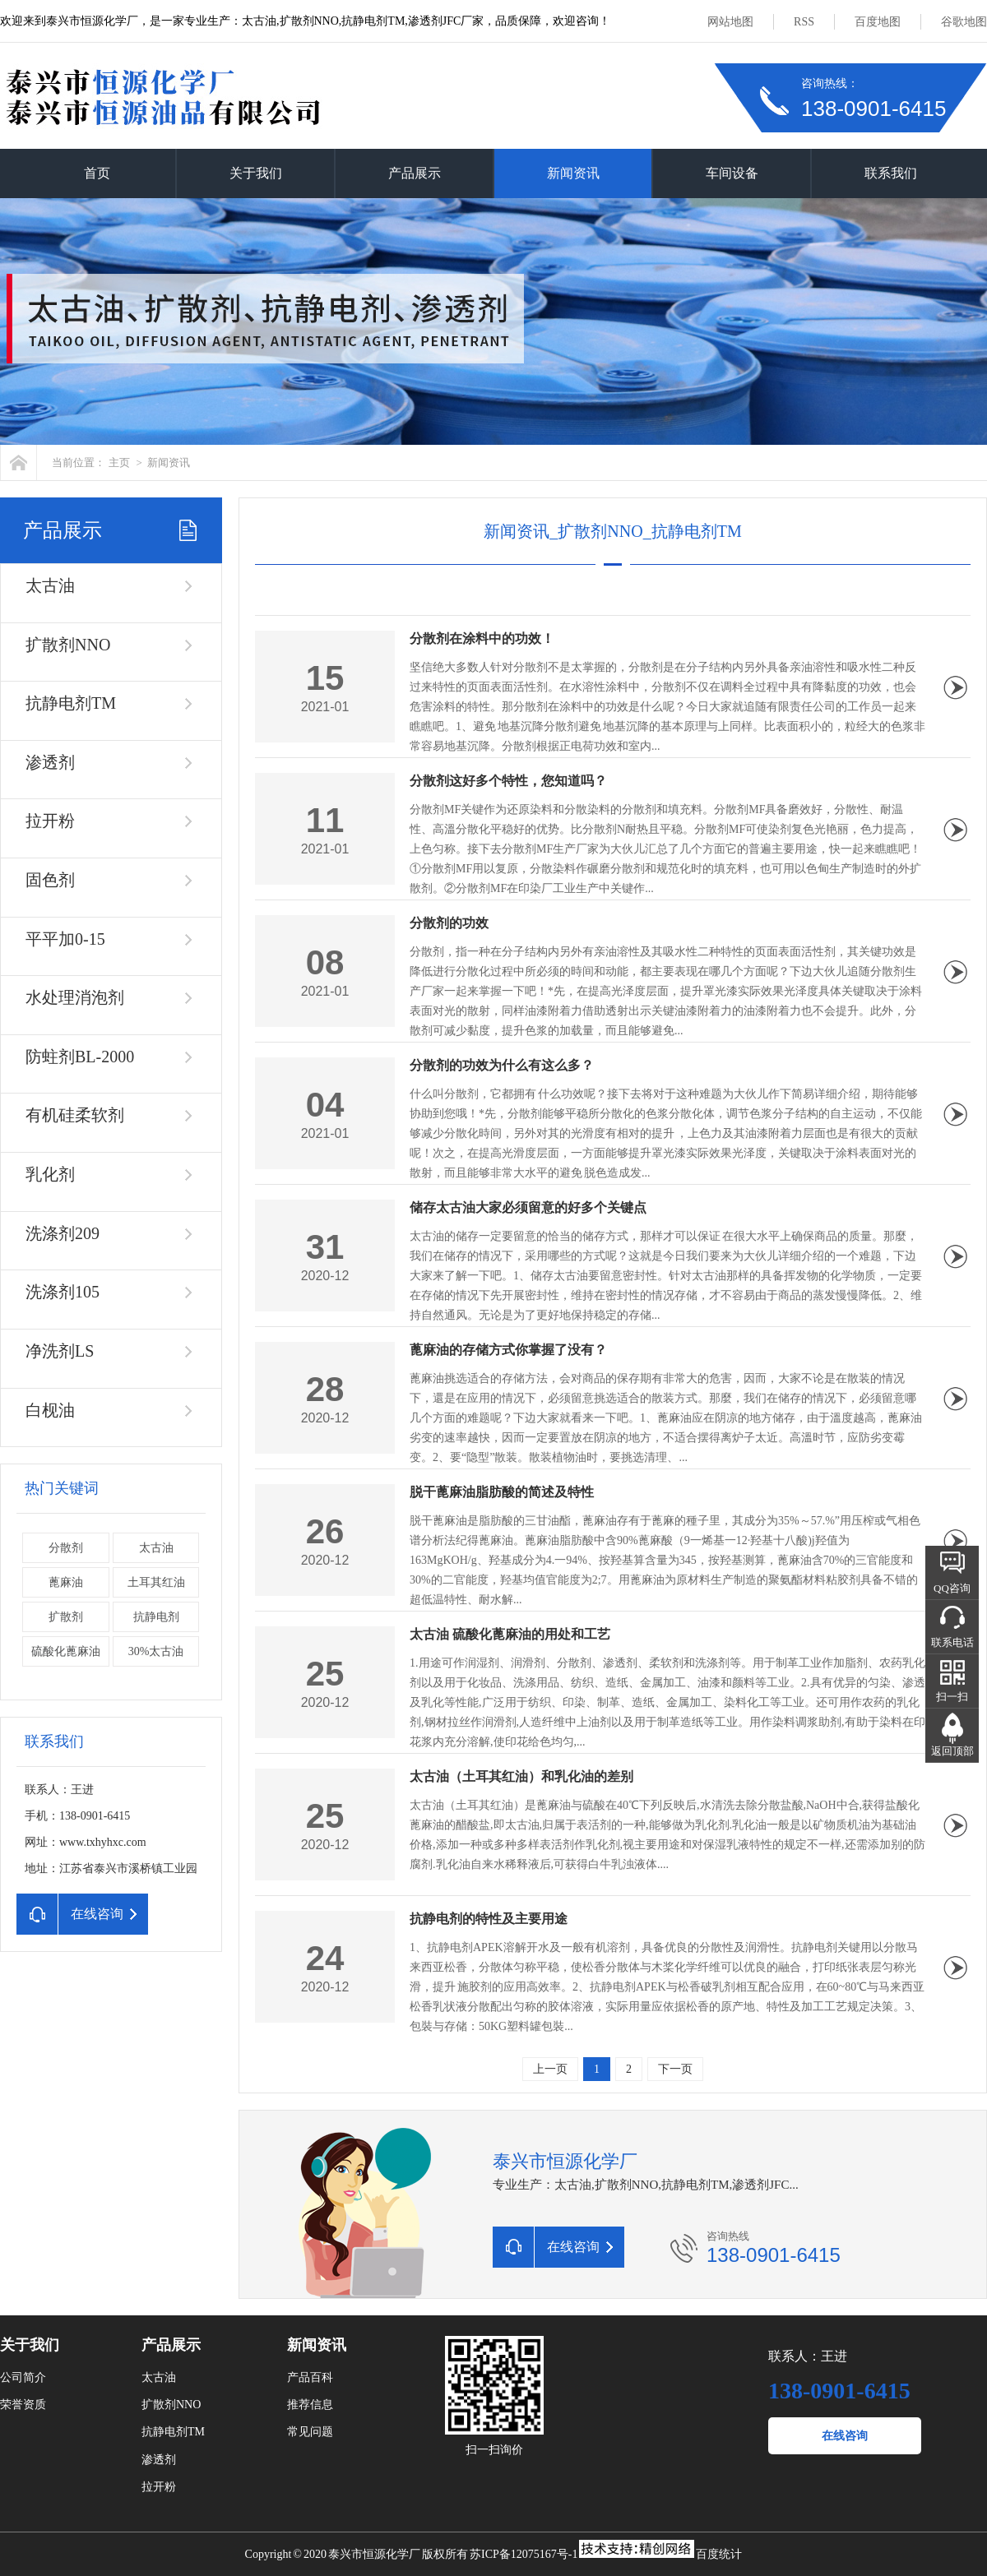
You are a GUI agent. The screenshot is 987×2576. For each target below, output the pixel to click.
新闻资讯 (573, 173)
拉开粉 (50, 821)
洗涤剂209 (62, 1233)
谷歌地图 (964, 22)
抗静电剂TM (70, 703)
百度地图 (878, 22)
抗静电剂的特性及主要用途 (489, 1919)
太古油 (50, 585)
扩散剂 (66, 1617)
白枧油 (50, 1410)
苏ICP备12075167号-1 (523, 2554)
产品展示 (414, 173)
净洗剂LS (59, 1351)
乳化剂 (50, 1174)
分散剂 (66, 1548)
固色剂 (50, 880)
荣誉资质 (23, 2404)
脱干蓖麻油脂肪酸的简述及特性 (502, 1492)
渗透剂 (50, 762)
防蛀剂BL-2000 (79, 1057)
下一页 (675, 2069)
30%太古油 (156, 1651)
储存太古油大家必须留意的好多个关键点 (528, 1207)
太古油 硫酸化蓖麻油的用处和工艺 (510, 1634)
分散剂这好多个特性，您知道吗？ (508, 781)
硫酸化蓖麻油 (65, 1651)
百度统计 (719, 2554)
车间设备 (732, 173)
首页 (97, 173)
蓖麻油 (66, 1582)
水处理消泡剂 (74, 997)
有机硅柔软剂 (74, 1115)
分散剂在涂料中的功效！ (482, 638)
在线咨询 (845, 2436)
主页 (119, 462)
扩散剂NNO (67, 645)
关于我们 (255, 173)
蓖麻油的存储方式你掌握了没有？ (508, 1350)
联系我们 (890, 173)
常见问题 (310, 2432)
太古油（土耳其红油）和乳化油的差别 (521, 1776)
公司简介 (23, 2377)
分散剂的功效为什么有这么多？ (502, 1065)
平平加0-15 (65, 939)
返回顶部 (952, 1751)
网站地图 (730, 22)
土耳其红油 (156, 1582)
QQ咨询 (952, 1588)
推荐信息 (310, 2404)
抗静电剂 (156, 1617)
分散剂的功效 (449, 923)
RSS (804, 22)
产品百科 (310, 2377)
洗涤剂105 (62, 1292)
